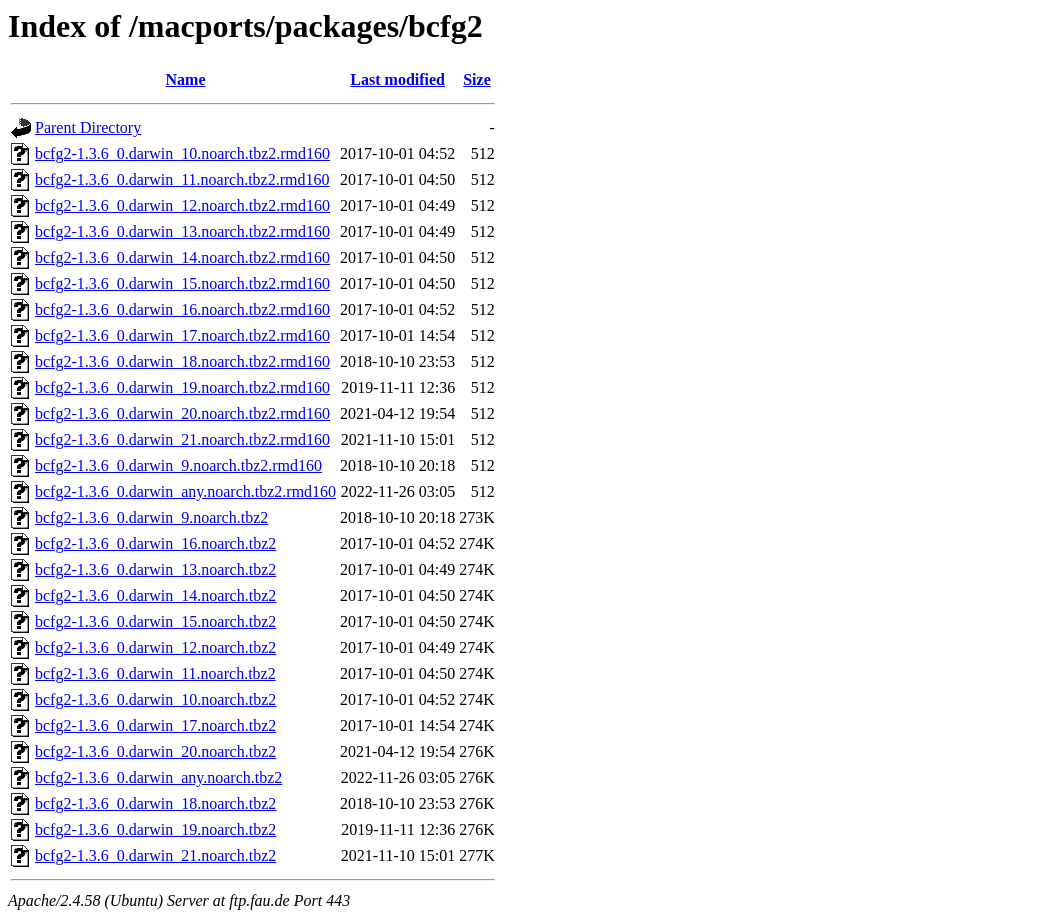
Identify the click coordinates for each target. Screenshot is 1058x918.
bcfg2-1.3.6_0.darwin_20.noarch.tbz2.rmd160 (182, 413)
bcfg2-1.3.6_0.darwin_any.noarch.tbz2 (158, 777)
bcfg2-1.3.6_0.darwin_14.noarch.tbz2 (155, 595)
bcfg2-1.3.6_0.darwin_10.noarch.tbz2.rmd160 (182, 153)
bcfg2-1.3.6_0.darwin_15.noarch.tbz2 (155, 621)
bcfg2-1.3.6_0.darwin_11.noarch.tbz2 (155, 673)
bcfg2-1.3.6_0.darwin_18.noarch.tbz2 (155, 803)
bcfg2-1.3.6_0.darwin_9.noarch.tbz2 (151, 517)
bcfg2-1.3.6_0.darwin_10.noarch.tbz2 (155, 699)
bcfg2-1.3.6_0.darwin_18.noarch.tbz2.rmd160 (182, 361)
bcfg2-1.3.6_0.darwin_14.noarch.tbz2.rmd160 (182, 257)
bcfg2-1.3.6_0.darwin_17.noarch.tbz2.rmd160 (182, 335)
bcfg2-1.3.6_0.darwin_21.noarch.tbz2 (155, 855)
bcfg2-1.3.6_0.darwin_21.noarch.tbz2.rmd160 (182, 439)
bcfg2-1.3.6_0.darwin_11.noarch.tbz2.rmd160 (182, 179)
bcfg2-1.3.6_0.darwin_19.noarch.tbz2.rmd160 (182, 387)
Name (186, 79)
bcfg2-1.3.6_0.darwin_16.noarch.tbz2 (155, 543)
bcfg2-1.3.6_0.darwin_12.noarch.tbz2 (155, 647)
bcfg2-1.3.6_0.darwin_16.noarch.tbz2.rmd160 (182, 309)
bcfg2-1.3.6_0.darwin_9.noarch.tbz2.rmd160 (178, 465)
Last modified (397, 79)
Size (477, 79)
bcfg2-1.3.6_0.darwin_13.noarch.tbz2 (155, 569)
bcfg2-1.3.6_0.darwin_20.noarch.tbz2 (155, 751)
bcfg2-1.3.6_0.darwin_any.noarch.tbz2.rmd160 (185, 491)
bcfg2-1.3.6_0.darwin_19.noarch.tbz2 (155, 829)
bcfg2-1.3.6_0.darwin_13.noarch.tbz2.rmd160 (182, 231)
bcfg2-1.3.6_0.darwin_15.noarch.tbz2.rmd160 (182, 283)
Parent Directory (88, 127)
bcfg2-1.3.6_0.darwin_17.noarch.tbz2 (155, 725)
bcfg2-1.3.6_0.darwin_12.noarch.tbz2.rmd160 (182, 205)
